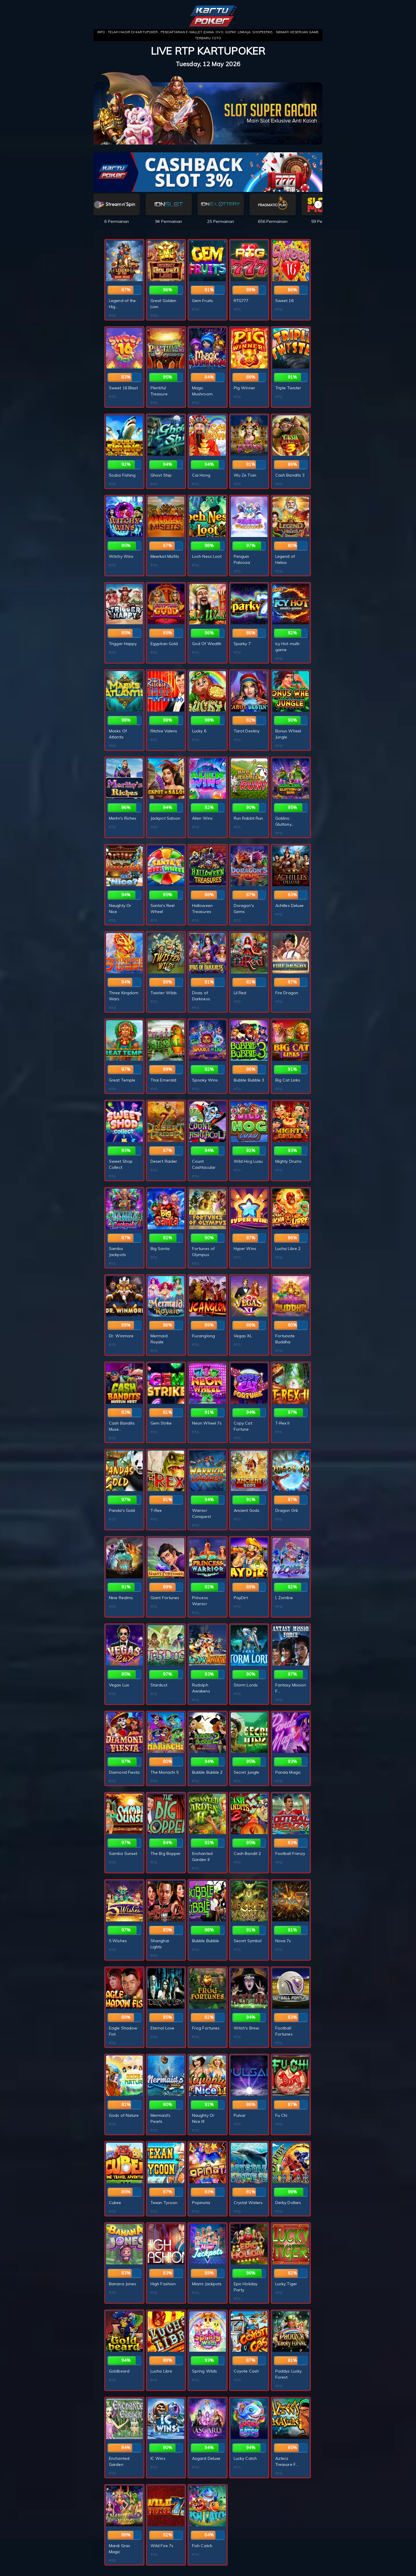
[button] (318, 204)
